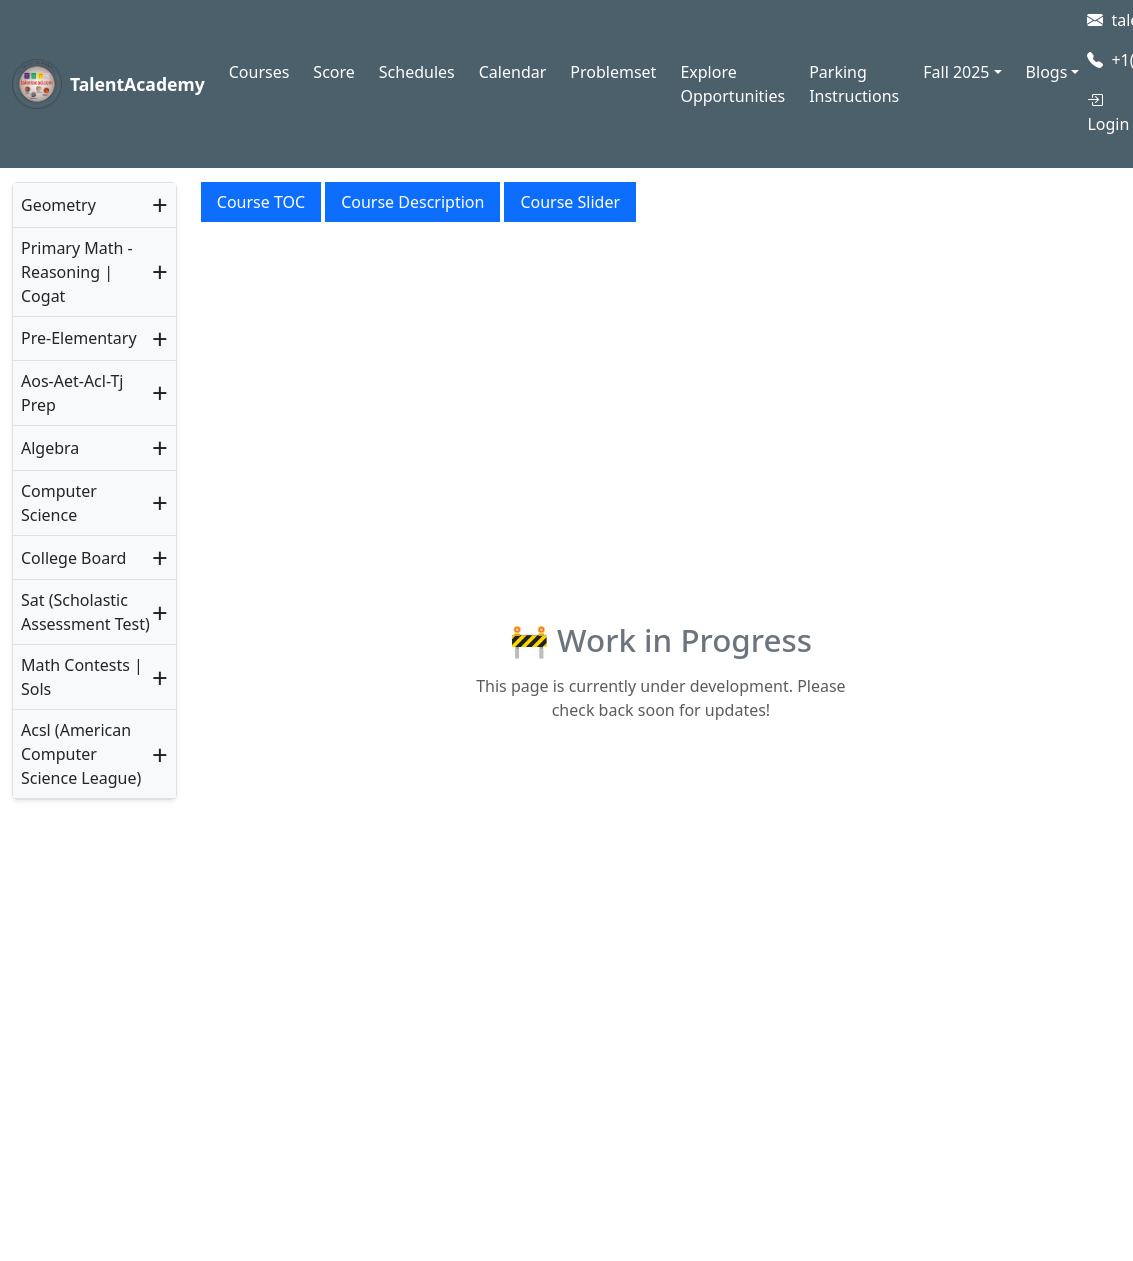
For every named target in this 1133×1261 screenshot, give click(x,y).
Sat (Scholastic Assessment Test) (85, 612)
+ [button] (160, 205)
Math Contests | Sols (82, 677)
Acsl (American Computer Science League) (81, 754)
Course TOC (261, 202)
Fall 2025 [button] (956, 72)
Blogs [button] (1047, 72)
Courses (259, 72)
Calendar (513, 72)
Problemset (613, 72)
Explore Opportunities (732, 84)
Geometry (58, 205)
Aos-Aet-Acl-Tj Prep (72, 393)
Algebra (50, 448)
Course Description (412, 202)
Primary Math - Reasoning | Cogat (77, 272)
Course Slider (570, 202)
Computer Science (59, 503)
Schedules (417, 72)
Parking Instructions (854, 84)
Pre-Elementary (79, 338)
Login (1108, 112)
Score (333, 72)
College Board (73, 558)
